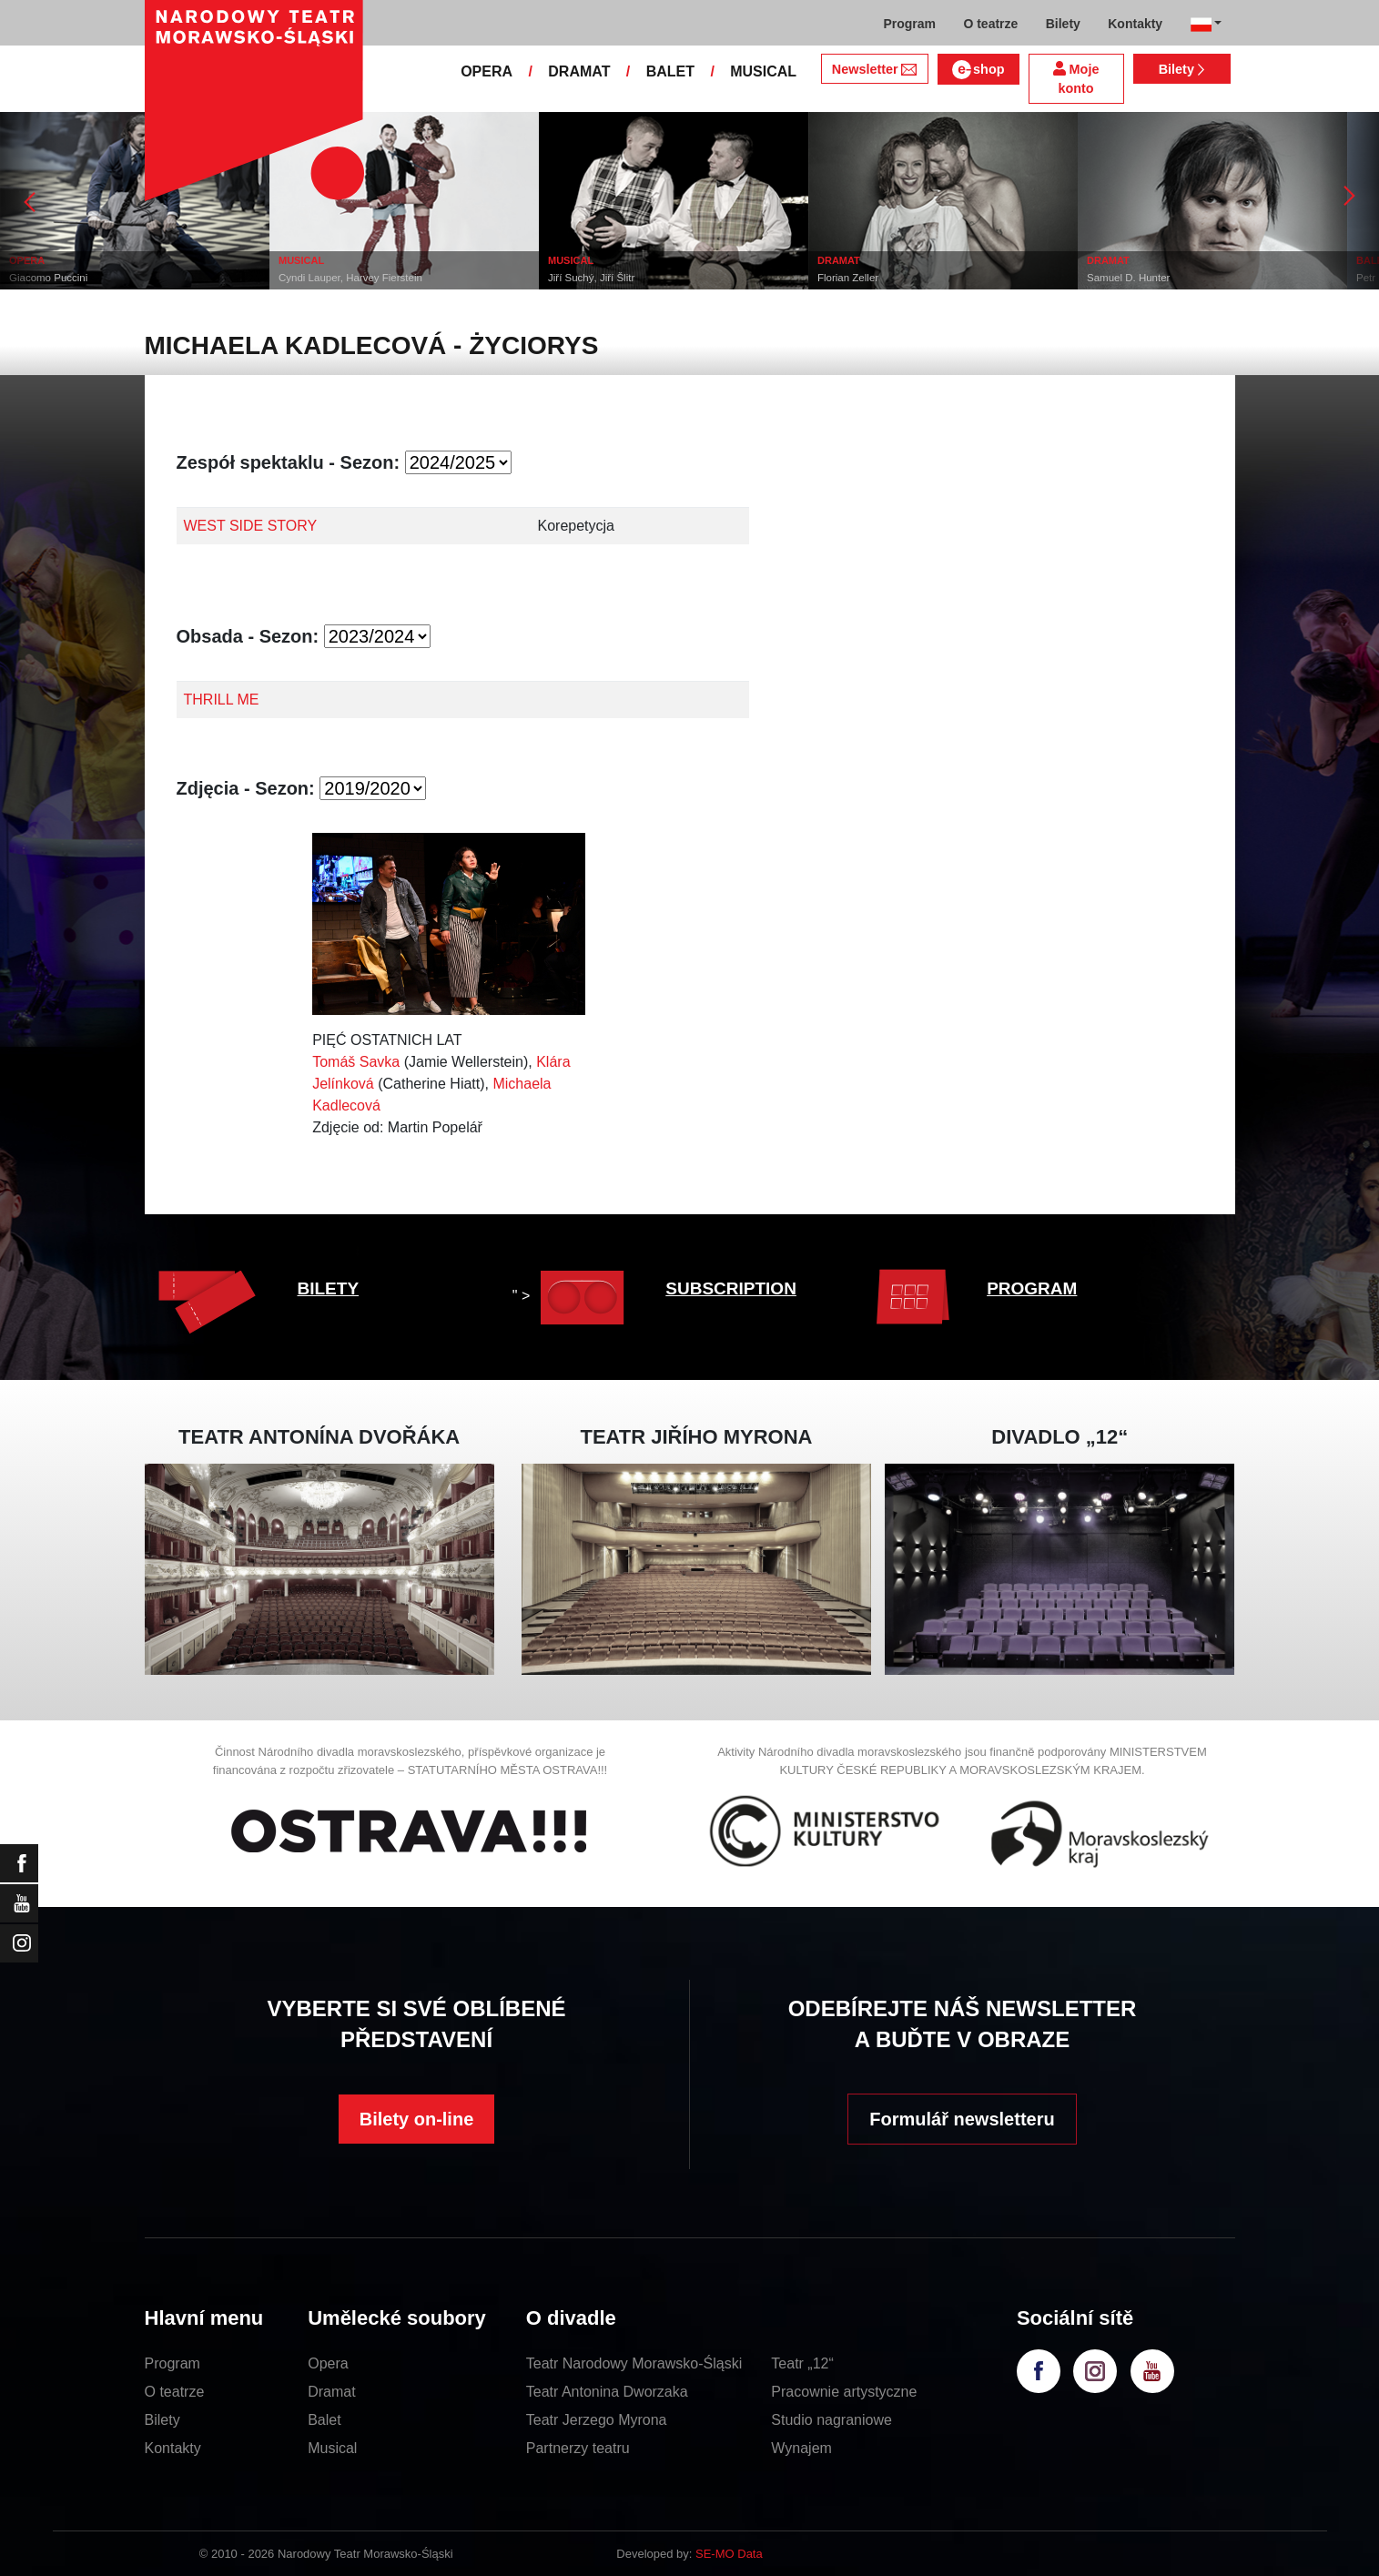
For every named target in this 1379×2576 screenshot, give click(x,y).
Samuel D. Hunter (1128, 277)
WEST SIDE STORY (251, 525)
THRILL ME (221, 699)
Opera (328, 2363)
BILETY (329, 1288)
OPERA (486, 71)
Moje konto (1076, 78)
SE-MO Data (729, 2554)
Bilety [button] (1063, 23)
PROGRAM (1032, 1288)
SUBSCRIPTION (730, 1288)
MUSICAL (763, 71)
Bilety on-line (417, 2119)
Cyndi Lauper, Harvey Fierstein (350, 277)
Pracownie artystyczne (844, 2391)
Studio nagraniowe (831, 2420)
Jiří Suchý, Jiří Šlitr (591, 277)
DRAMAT (579, 71)
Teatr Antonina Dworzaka (607, 2391)
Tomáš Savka (356, 1062)
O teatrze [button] (990, 23)
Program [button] (909, 23)
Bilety (1182, 69)
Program (172, 2363)
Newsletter (874, 69)
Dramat (331, 2391)
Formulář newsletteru (961, 2119)
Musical (332, 2448)
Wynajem (801, 2448)
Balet (324, 2420)
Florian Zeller (847, 277)
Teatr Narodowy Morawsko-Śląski (634, 2363)
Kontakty (173, 2448)
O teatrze (175, 2391)
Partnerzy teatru (578, 2448)
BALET (670, 71)
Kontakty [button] (1135, 23)
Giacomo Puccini (48, 277)
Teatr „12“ (802, 2363)
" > (573, 1295)
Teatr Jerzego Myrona (596, 2420)
